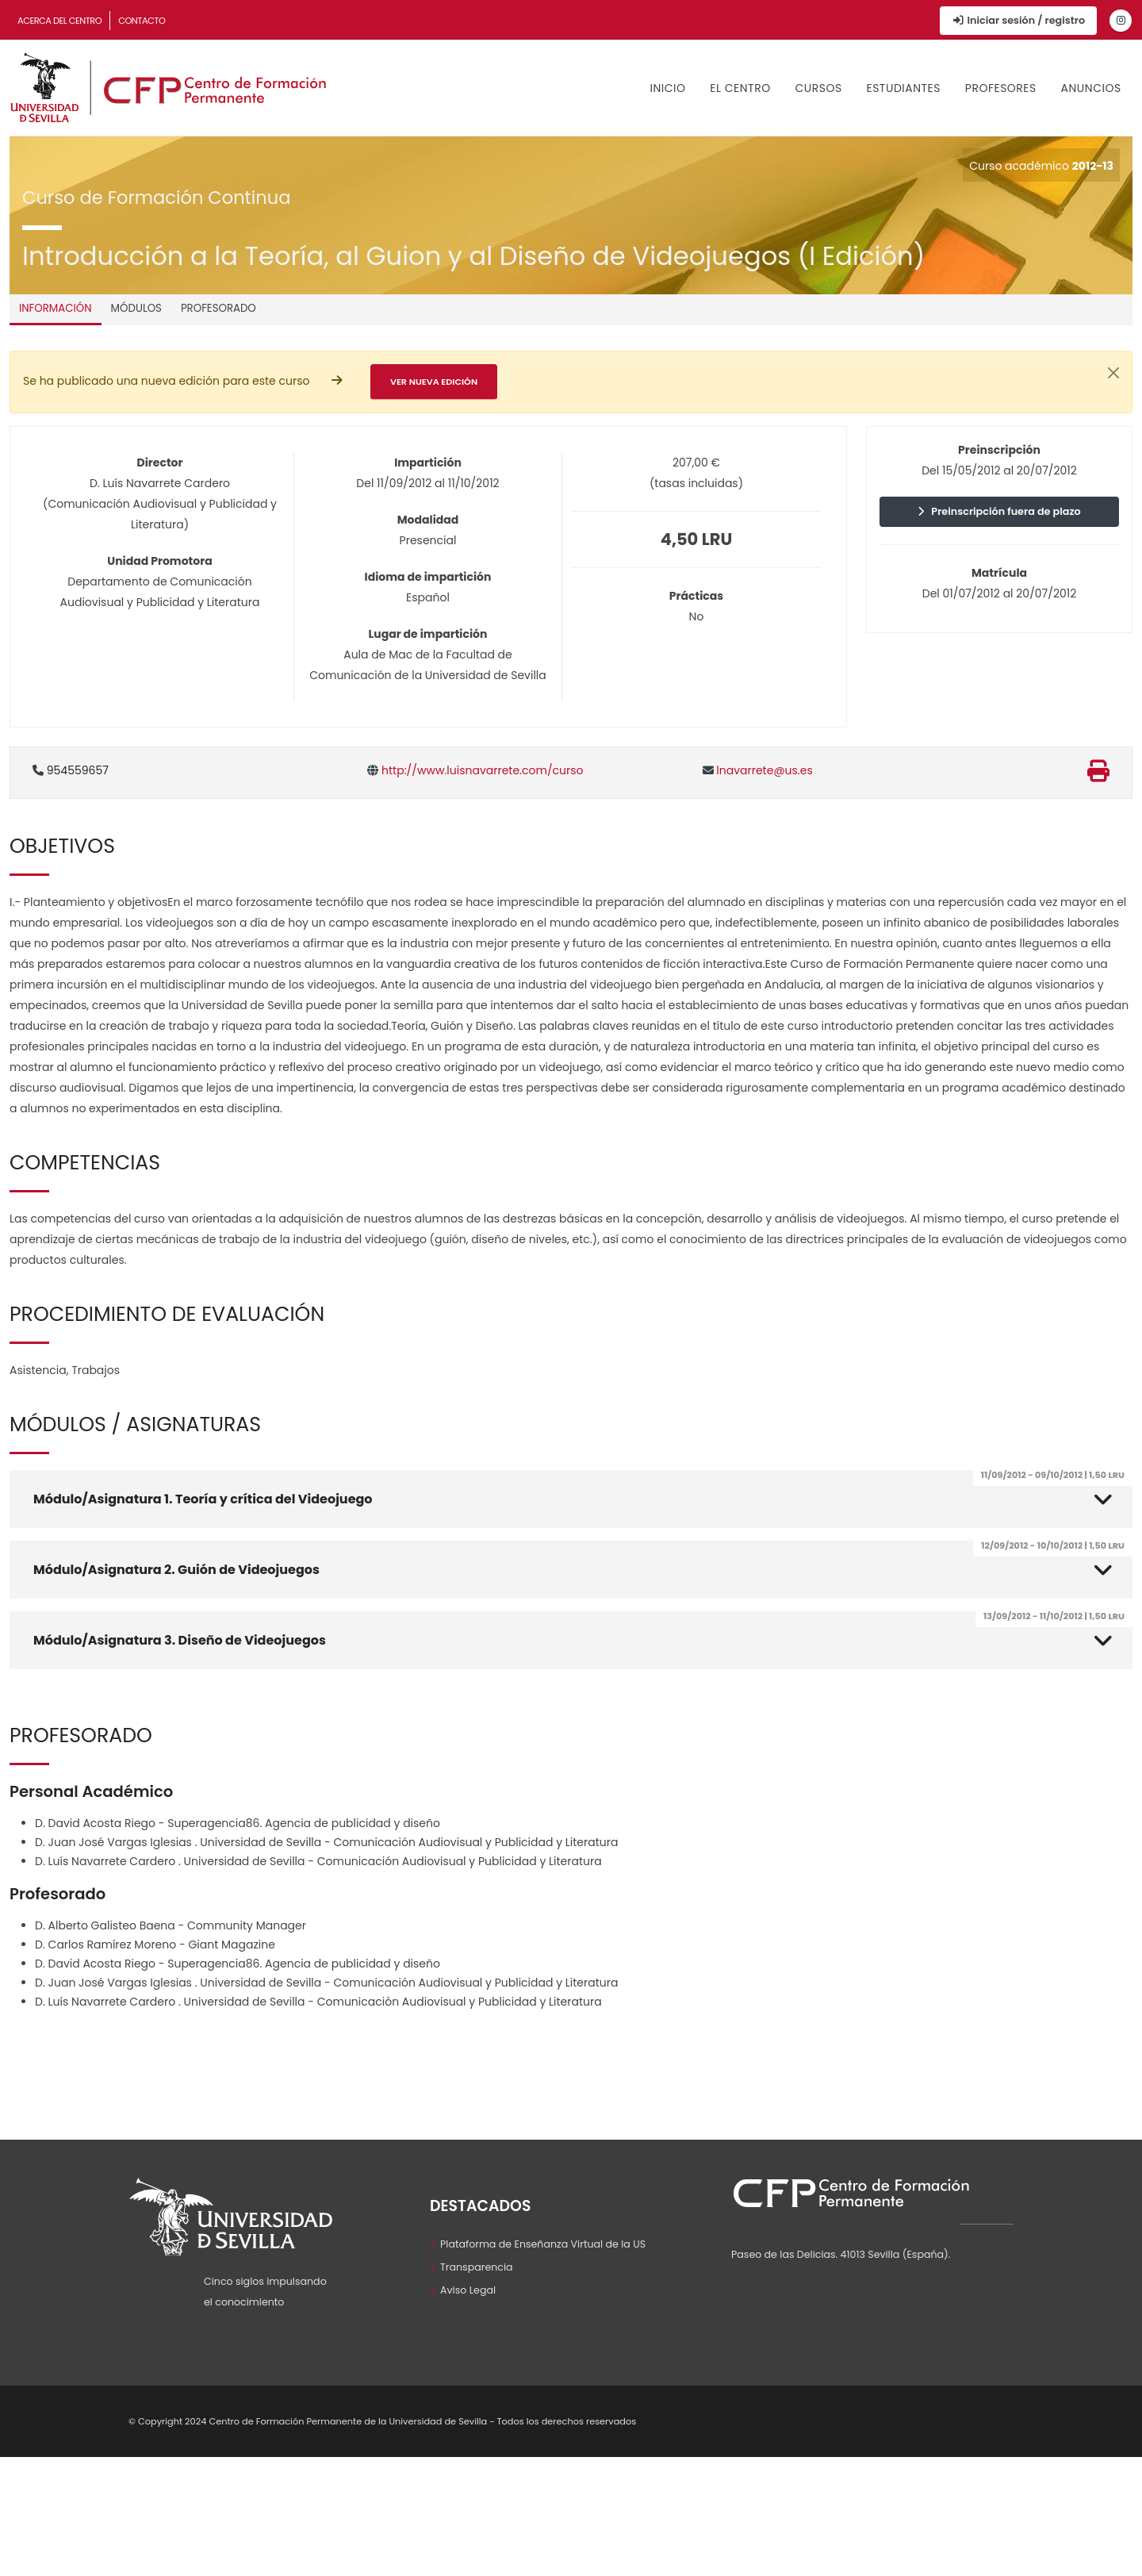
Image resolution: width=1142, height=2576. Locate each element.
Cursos (818, 88)
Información (55, 308)
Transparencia (476, 2267)
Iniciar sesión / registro (1018, 20)
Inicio (668, 88)
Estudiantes (903, 88)
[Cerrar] (1113, 372)
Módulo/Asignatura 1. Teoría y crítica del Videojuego (582, 1489)
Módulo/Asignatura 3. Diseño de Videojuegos (582, 1630)
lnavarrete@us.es (758, 770)
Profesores (1001, 88)
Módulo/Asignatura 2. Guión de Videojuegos (582, 1560)
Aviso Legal (468, 2290)
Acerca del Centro (59, 20)
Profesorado (218, 308)
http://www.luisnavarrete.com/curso (475, 770)
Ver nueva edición (433, 381)
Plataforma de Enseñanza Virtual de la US (543, 2244)
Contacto (141, 20)
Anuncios (1091, 88)
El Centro (740, 88)
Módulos (136, 308)
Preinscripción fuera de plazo (999, 511)
